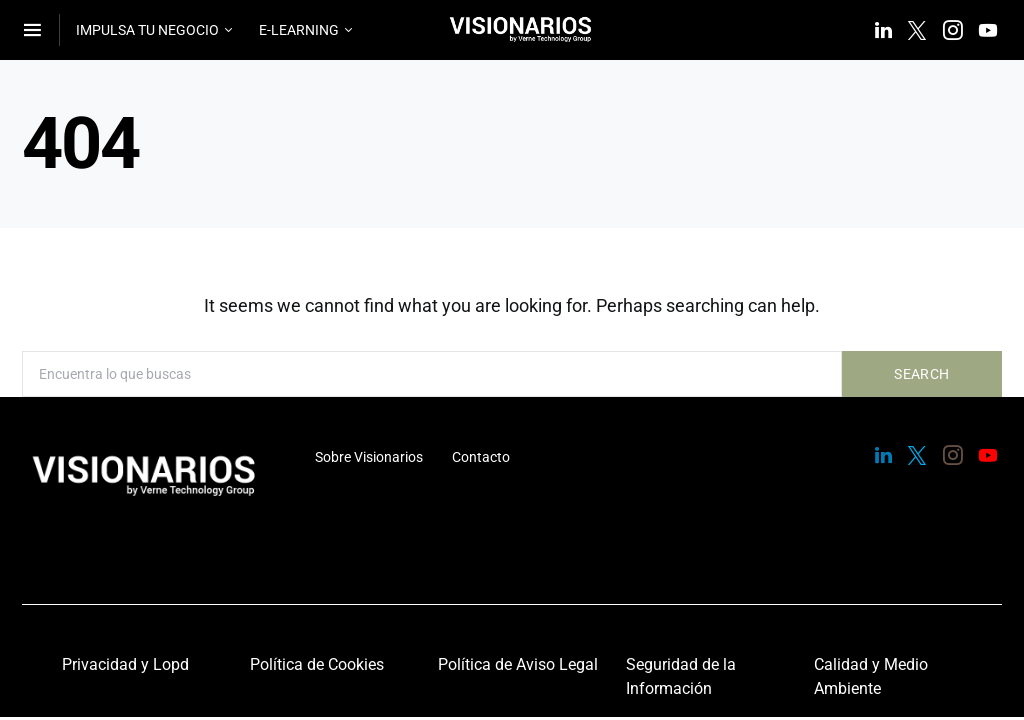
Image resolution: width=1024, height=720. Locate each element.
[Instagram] (953, 30)
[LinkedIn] (883, 30)
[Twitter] (917, 30)
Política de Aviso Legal (518, 664)
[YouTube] (988, 30)
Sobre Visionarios (369, 457)
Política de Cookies (317, 664)
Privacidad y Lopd (125, 664)
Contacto (481, 457)
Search (921, 374)
